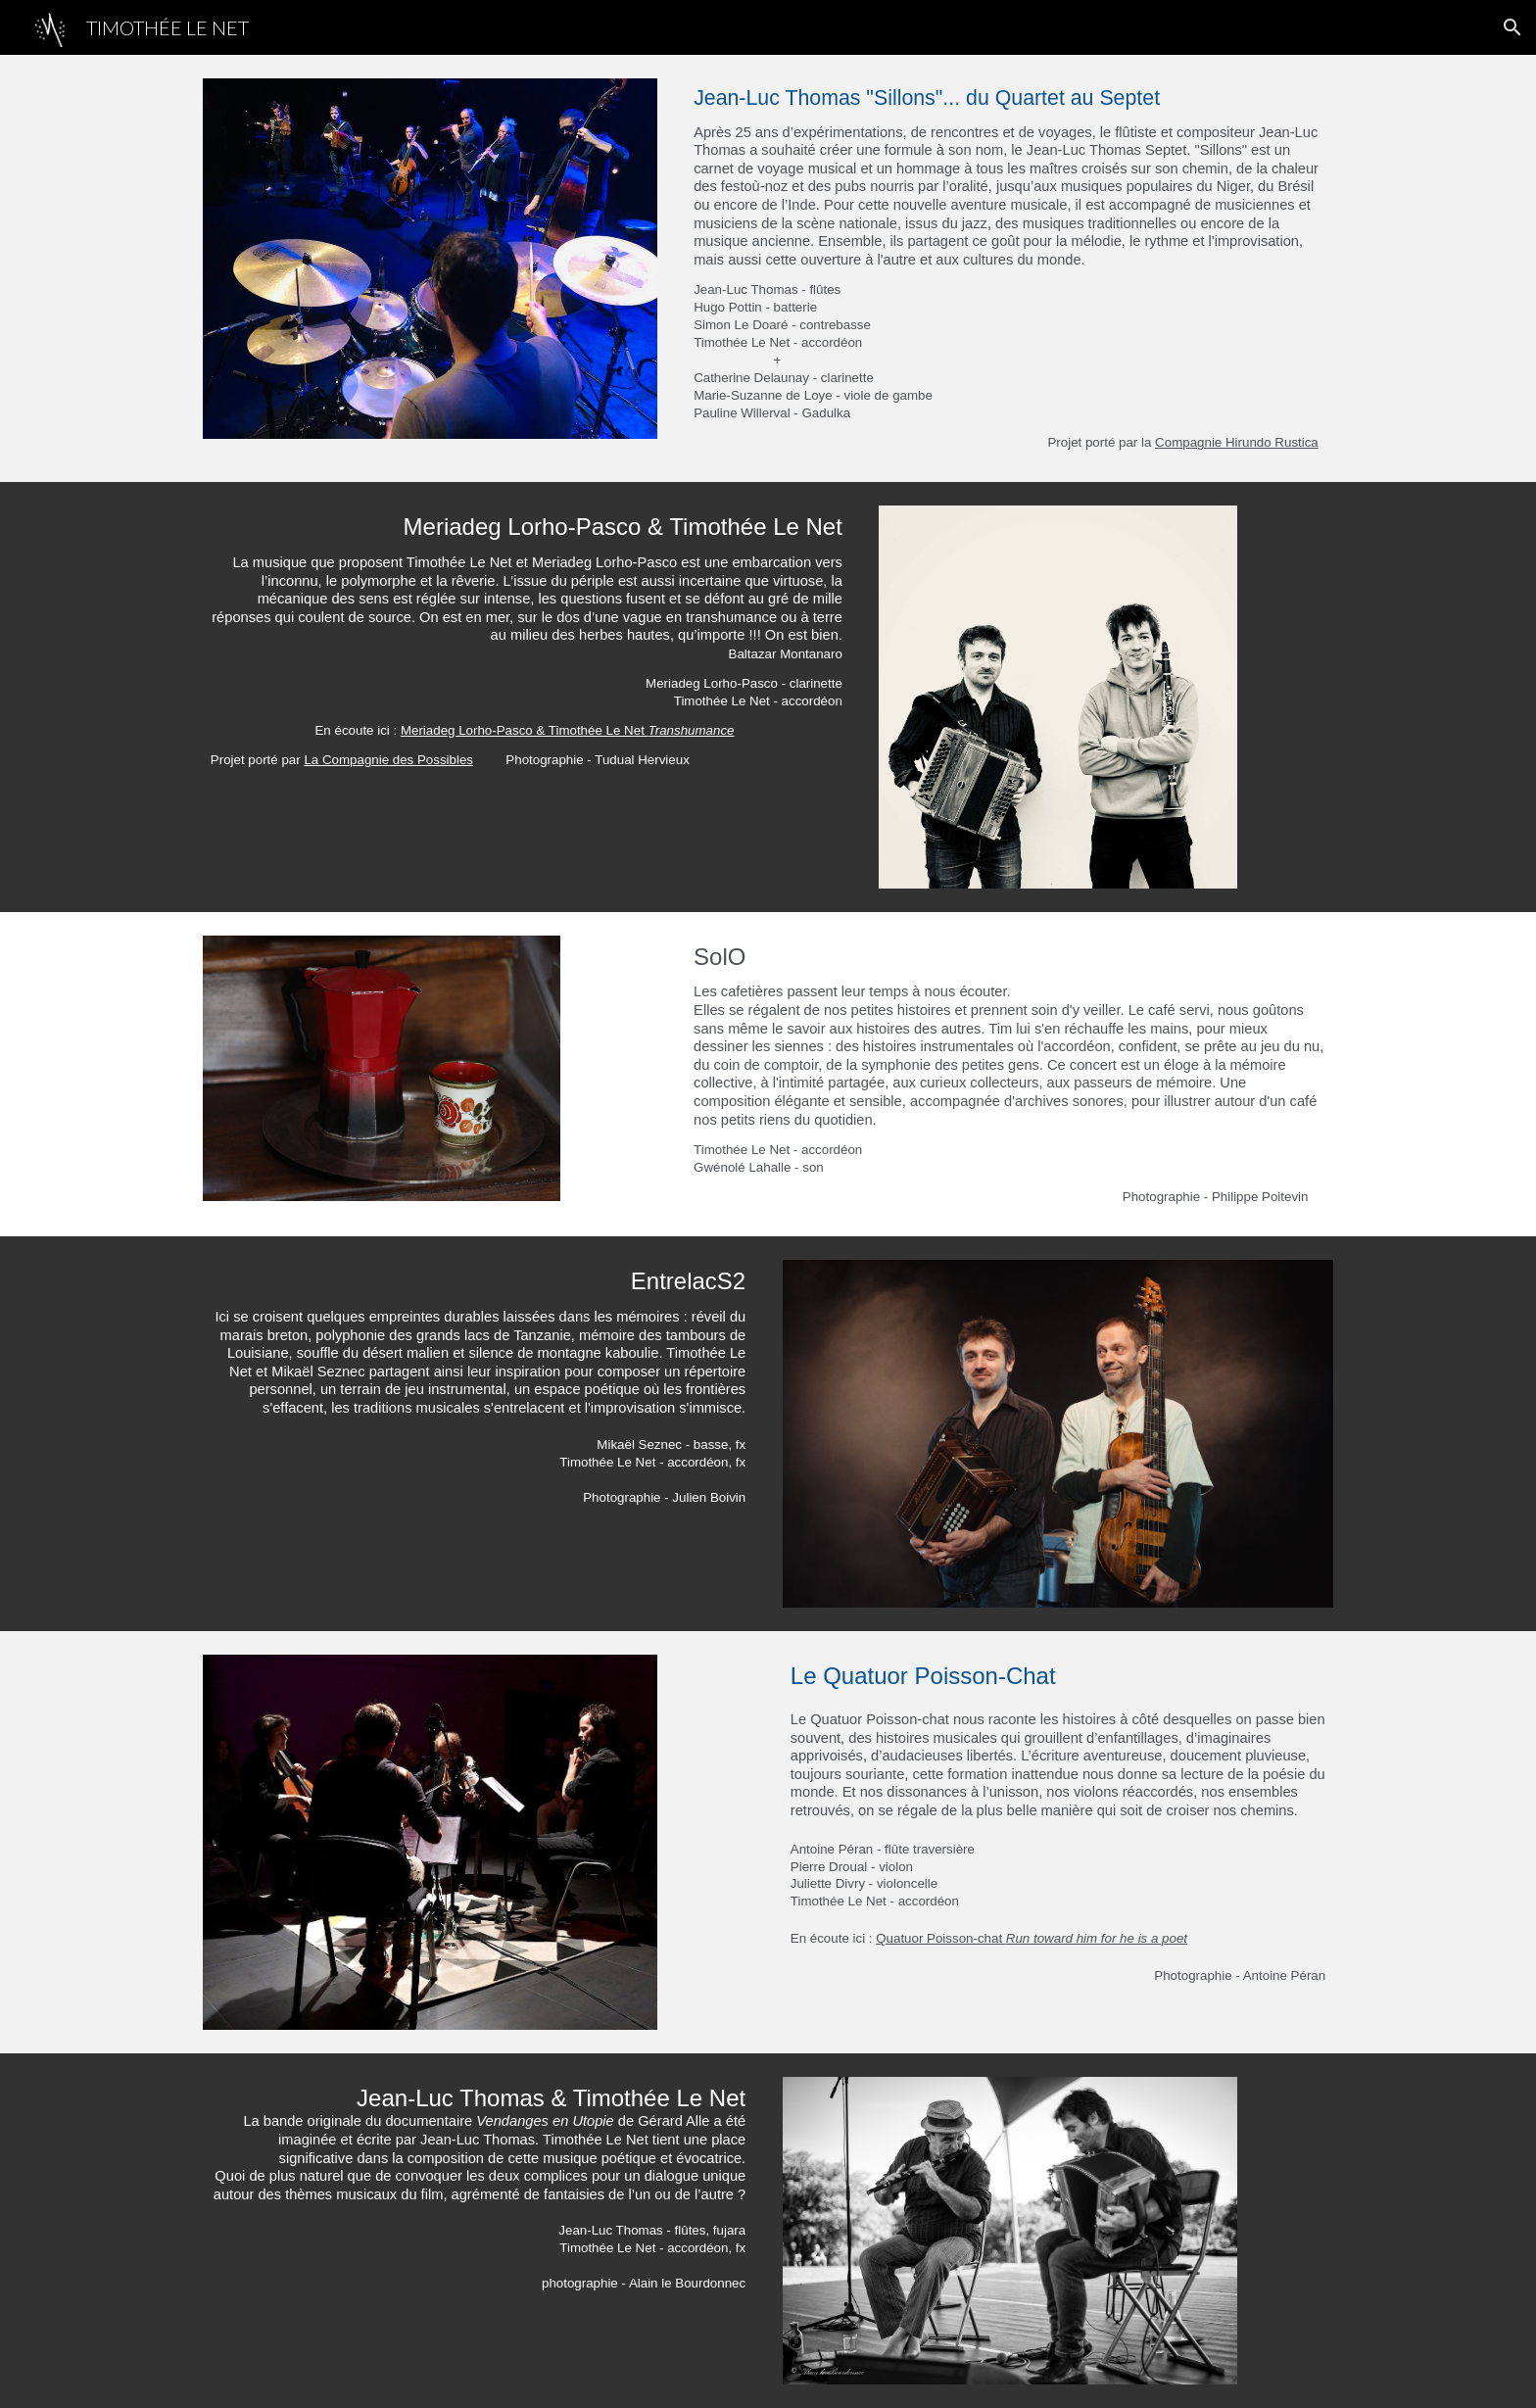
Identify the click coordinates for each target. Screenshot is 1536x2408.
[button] (1512, 27)
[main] (1009, 268)
